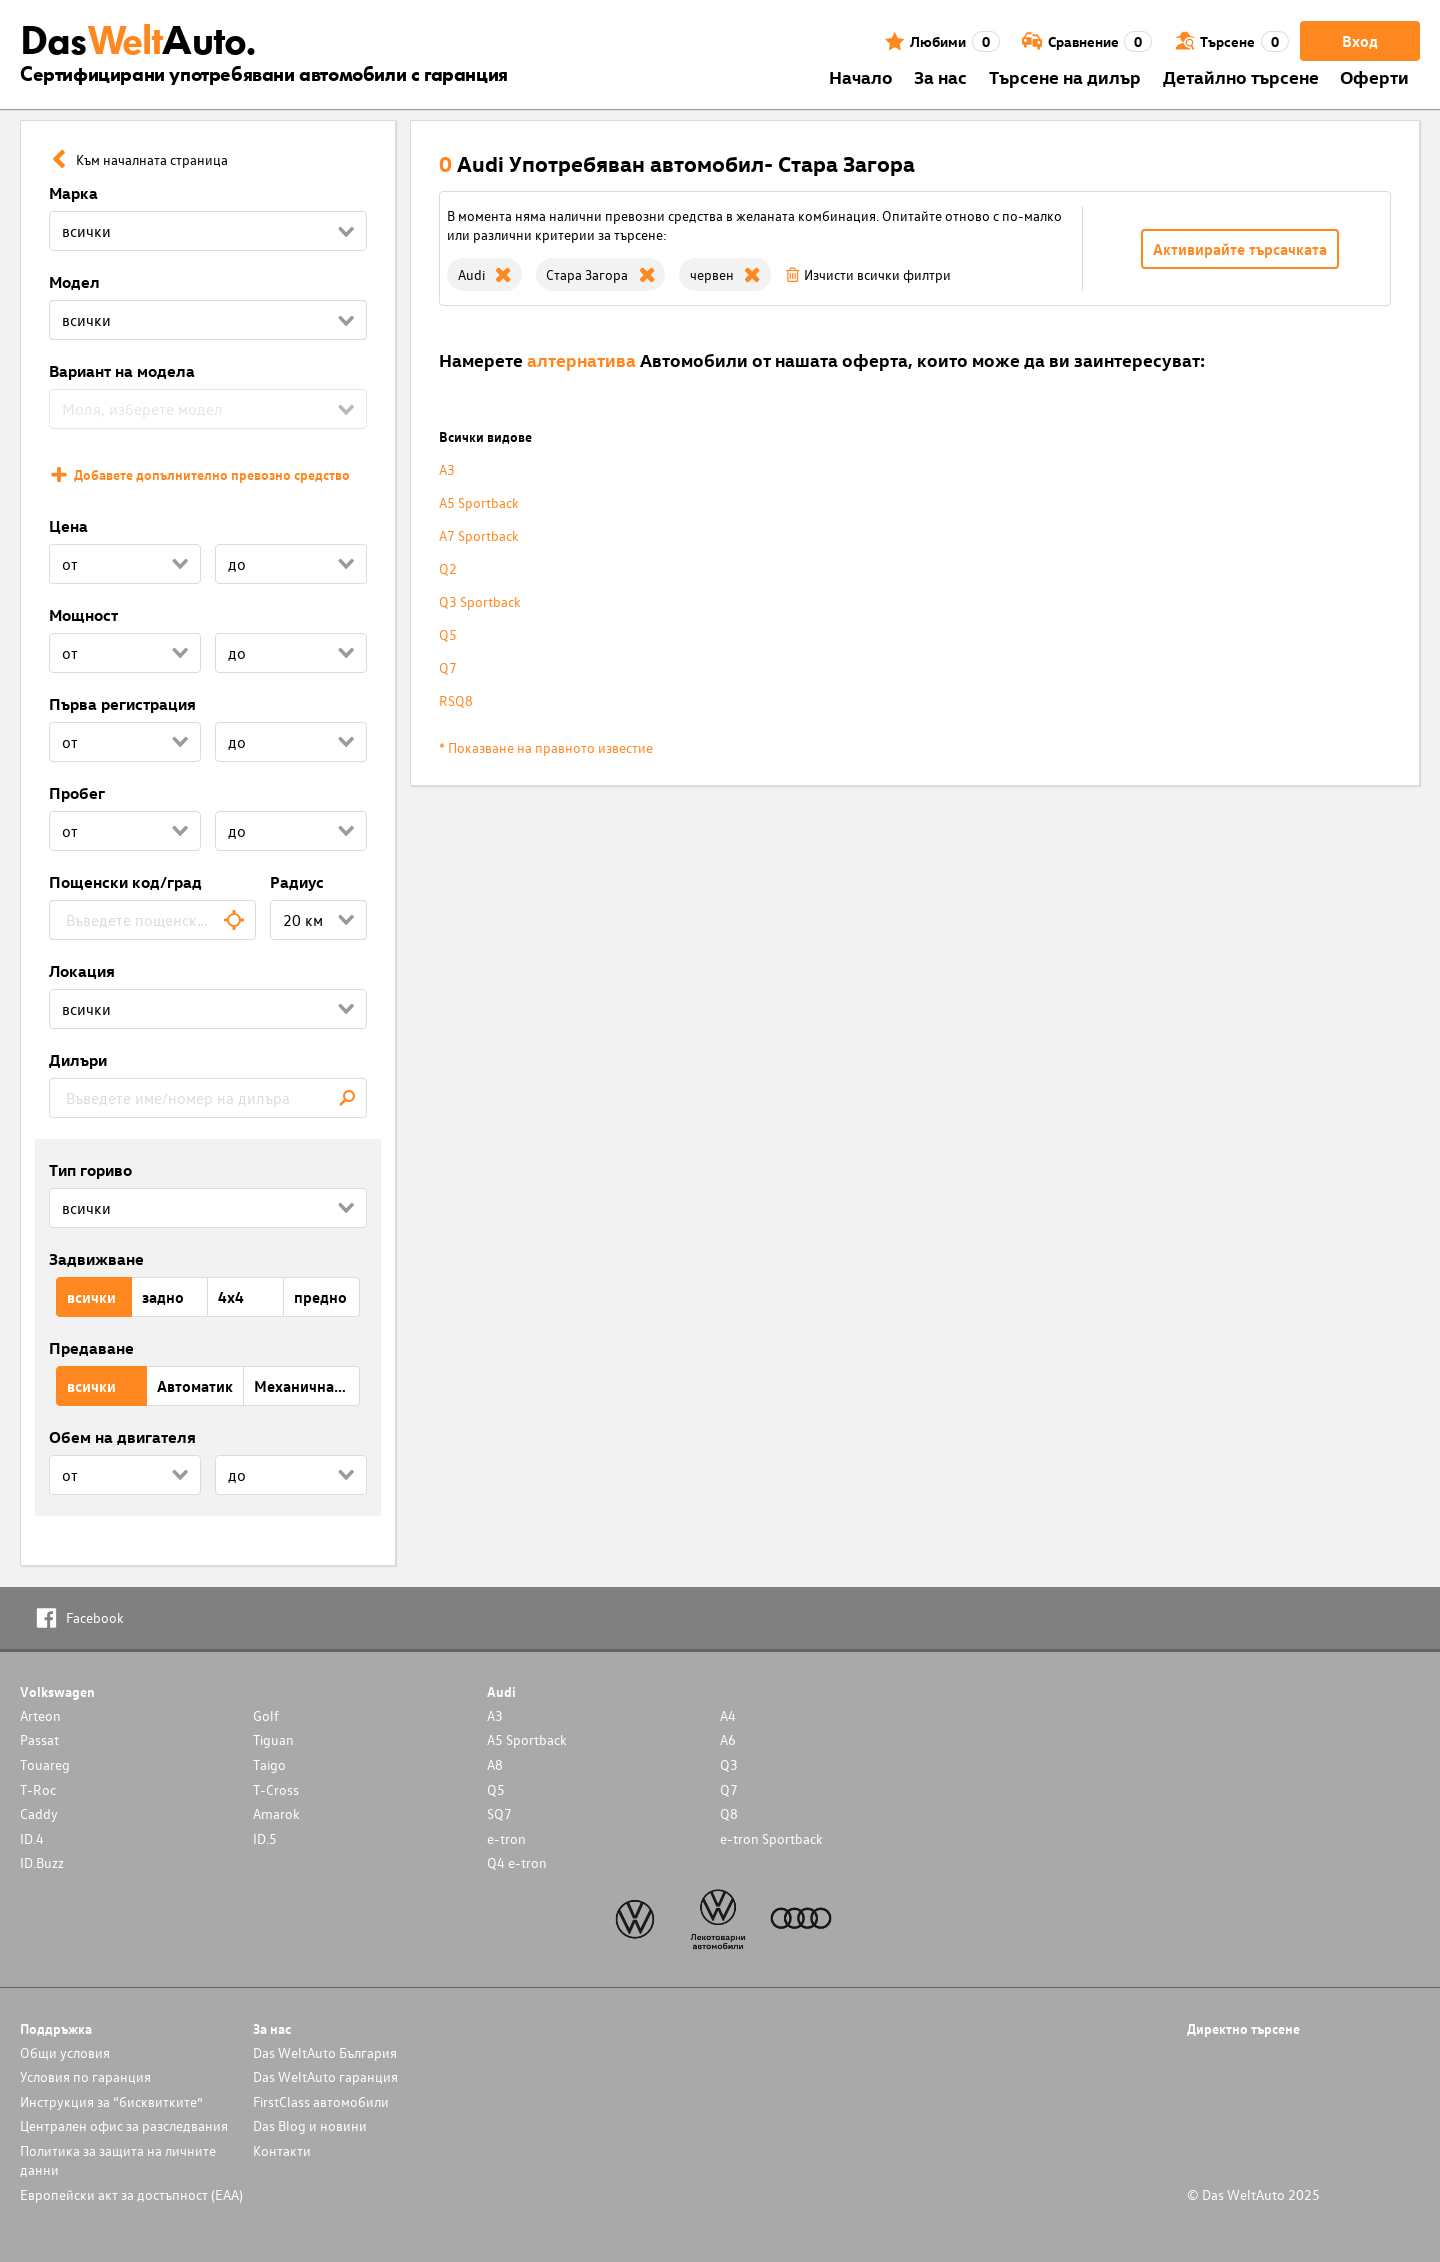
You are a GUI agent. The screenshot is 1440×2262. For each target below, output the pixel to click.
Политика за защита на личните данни (118, 2160)
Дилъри (78, 1060)
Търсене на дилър (1065, 76)
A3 (447, 469)
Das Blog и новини (310, 2125)
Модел (74, 282)
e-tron (506, 1838)
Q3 (729, 1764)
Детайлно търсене (1241, 76)
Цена (68, 526)
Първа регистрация (122, 704)
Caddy (39, 1813)
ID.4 (32, 1838)
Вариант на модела (122, 371)
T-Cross (276, 1789)
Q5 (448, 634)
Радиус (297, 882)
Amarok (276, 1813)
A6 (728, 1739)
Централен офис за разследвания (124, 2125)
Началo (861, 76)
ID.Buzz (42, 1862)
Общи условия (65, 2052)
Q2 (448, 568)
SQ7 (499, 1813)
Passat (39, 1739)
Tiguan (273, 1739)
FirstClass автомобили (321, 2101)
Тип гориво (90, 1170)
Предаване (91, 1348)
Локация (82, 971)
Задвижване (96, 1259)
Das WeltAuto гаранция (325, 2076)
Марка (73, 193)
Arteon (40, 1715)
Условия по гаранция (85, 2076)
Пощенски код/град (125, 882)
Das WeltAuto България (325, 2052)
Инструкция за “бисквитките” (111, 2101)
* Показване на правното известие (546, 747)
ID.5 (265, 1838)
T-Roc (38, 1789)
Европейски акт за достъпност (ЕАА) (131, 2194)
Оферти (1374, 76)
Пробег (77, 793)
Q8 (729, 1813)
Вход (1360, 41)
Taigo (269, 1764)
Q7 (448, 667)
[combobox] (152, 920)
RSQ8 (456, 700)
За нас (940, 76)
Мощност (83, 615)
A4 (728, 1715)
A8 (495, 1764)
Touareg (45, 1764)
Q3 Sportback (480, 601)
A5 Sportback (479, 502)
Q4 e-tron (517, 1862)
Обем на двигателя (122, 1437)
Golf (266, 1715)
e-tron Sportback (771, 1838)
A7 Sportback (479, 535)
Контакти (282, 2150)
